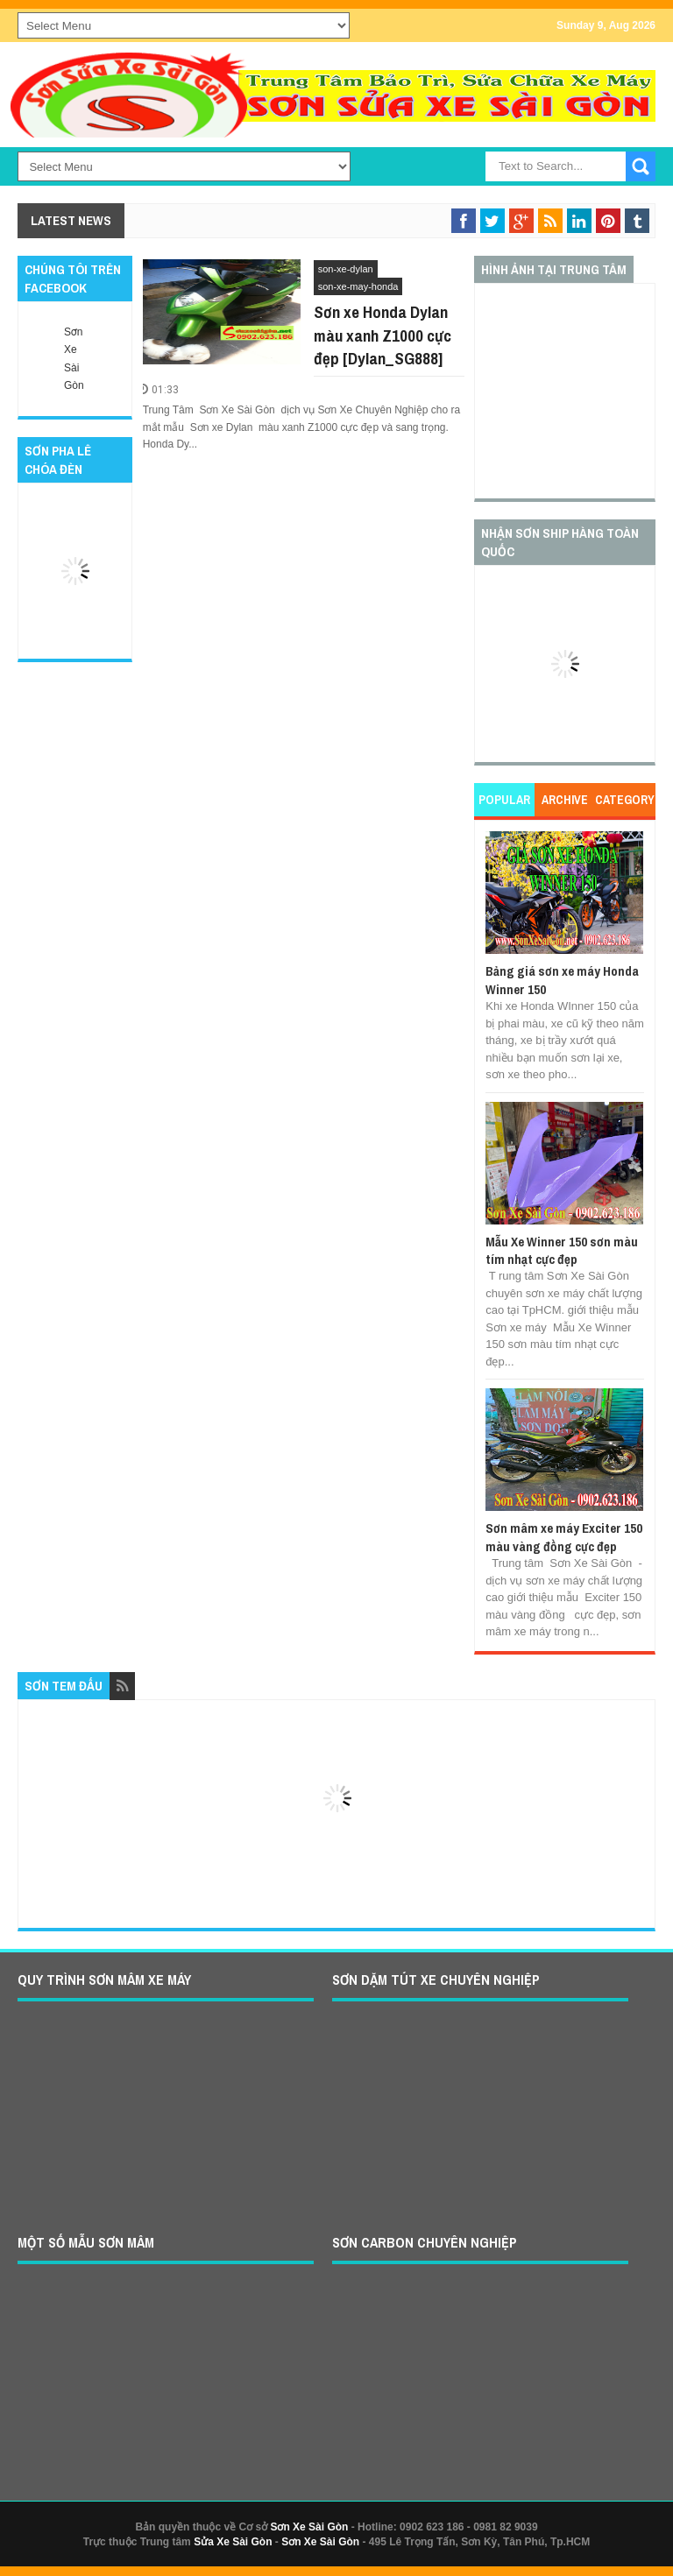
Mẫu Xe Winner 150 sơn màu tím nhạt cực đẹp (561, 1250)
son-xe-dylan (345, 269)
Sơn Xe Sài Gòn (309, 2527)
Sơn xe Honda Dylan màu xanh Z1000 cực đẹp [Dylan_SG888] (382, 335)
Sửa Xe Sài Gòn (233, 2542)
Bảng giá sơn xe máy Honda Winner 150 (562, 980)
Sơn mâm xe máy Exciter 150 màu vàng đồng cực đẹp (563, 1537)
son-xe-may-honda (358, 286)
